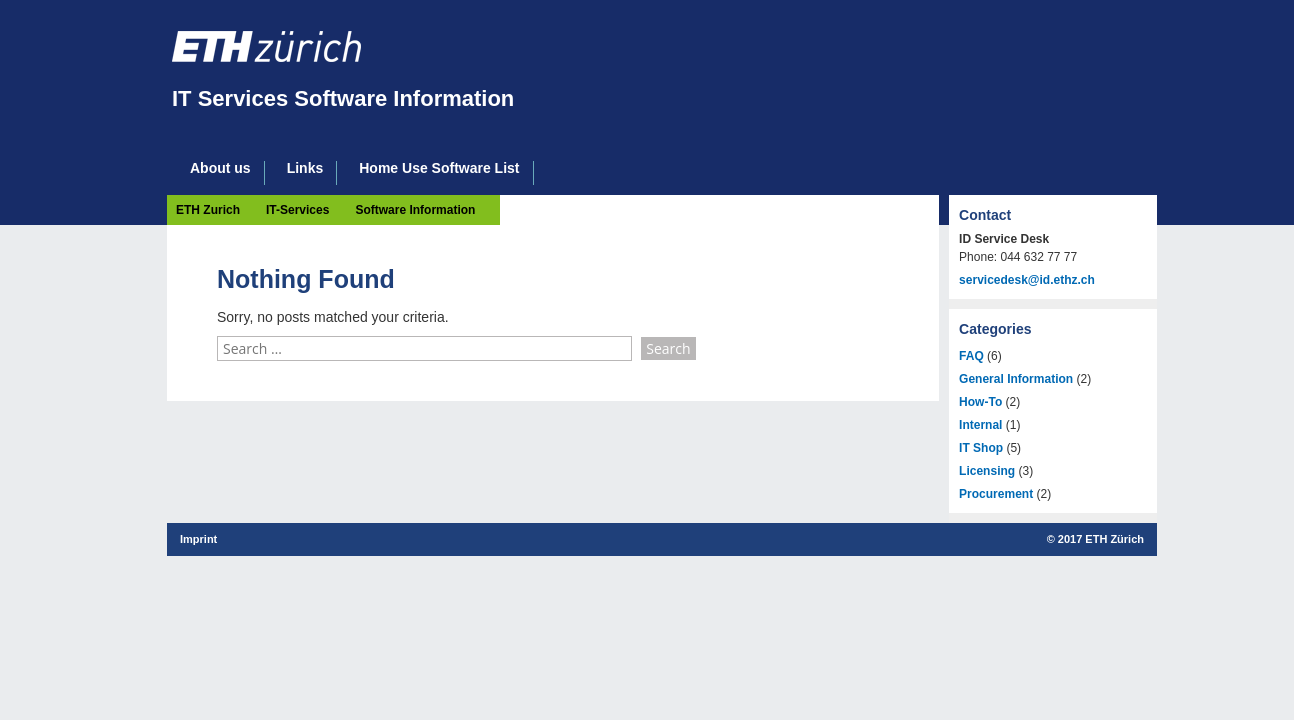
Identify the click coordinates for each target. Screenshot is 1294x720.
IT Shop (981, 448)
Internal (980, 425)
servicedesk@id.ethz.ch (1027, 280)
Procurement (996, 494)
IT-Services (297, 210)
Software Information (415, 210)
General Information (1016, 379)
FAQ (971, 356)
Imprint (198, 539)
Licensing (987, 471)
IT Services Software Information (343, 98)
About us (220, 168)
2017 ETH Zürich (1101, 539)
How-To (980, 402)
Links (305, 168)
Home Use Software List (439, 168)
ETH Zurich (208, 210)
